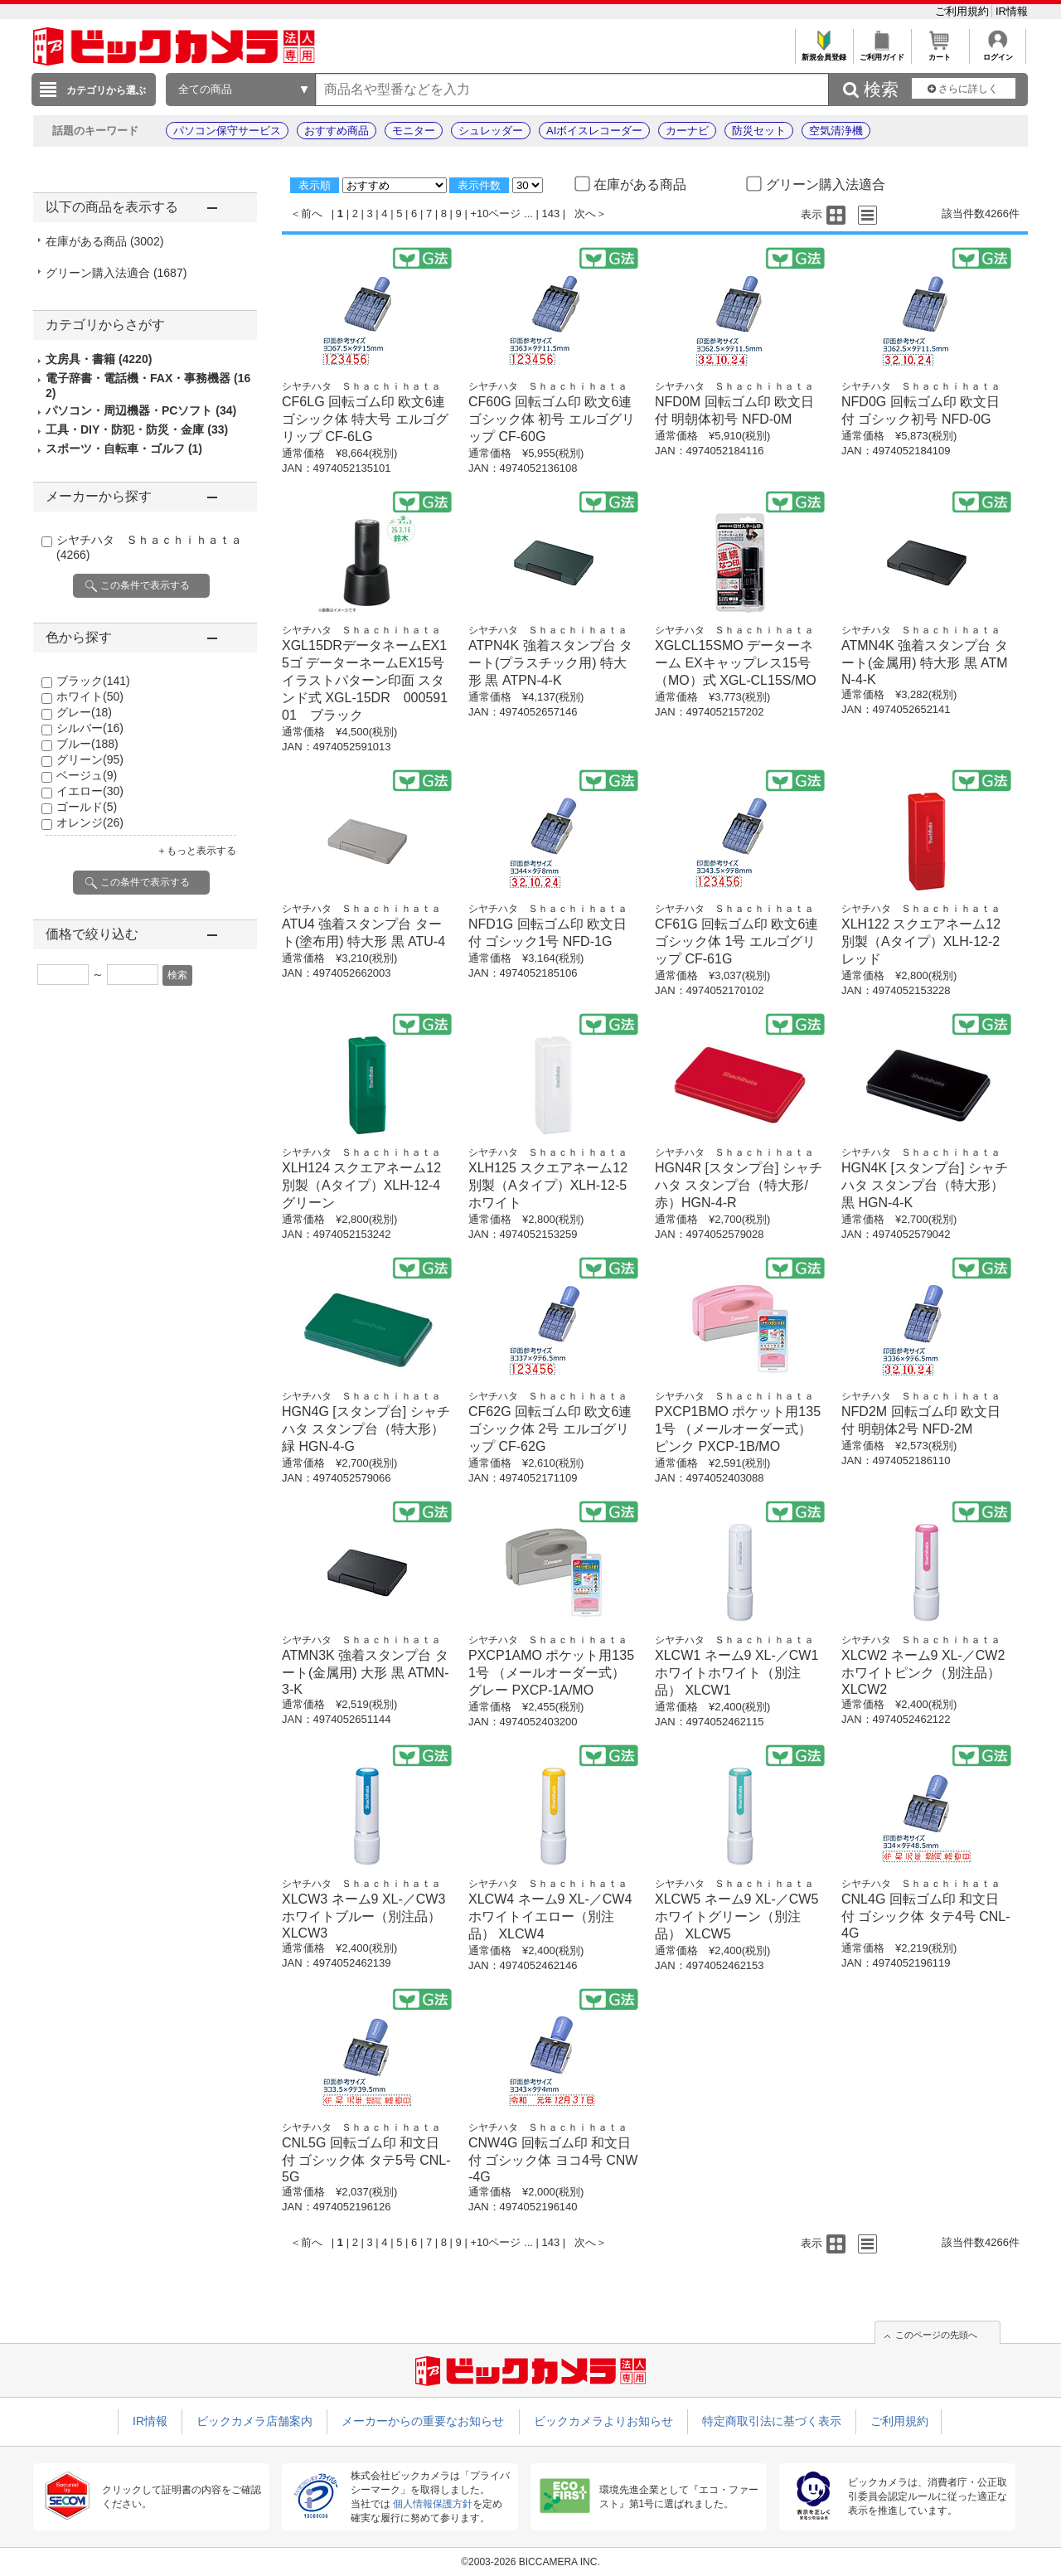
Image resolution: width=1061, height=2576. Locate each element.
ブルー (87, 743)
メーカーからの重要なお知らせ (423, 2421)
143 (551, 213)
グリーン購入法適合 (116, 272)
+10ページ (495, 213)
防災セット (759, 130)
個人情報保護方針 (432, 2504)
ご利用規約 (963, 11)
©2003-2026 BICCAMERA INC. (530, 2562)
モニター (413, 130)
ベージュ (86, 775)
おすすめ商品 (336, 130)
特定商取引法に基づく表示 (771, 2421)
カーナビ (687, 130)
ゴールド (86, 806)
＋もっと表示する (196, 850)
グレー (84, 712)
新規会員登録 (823, 52)
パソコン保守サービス (227, 130)
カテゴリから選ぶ (106, 90)
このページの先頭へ (936, 2335)
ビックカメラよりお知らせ (603, 2421)
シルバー (90, 728)
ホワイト (90, 696)
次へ (585, 213)
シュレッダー (490, 130)
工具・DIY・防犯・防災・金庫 (137, 429)
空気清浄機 (836, 130)
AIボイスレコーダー (594, 130)
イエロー (90, 791)
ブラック (93, 680)
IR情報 (1012, 11)
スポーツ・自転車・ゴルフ (124, 448)
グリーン (90, 759)
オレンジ (90, 822)
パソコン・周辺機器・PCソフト (141, 410)
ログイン (998, 52)
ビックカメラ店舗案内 (254, 2421)
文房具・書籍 (99, 359)
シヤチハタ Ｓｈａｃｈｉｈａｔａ (361, 386)
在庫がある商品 (104, 241)
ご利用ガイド (881, 52)
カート (940, 52)
